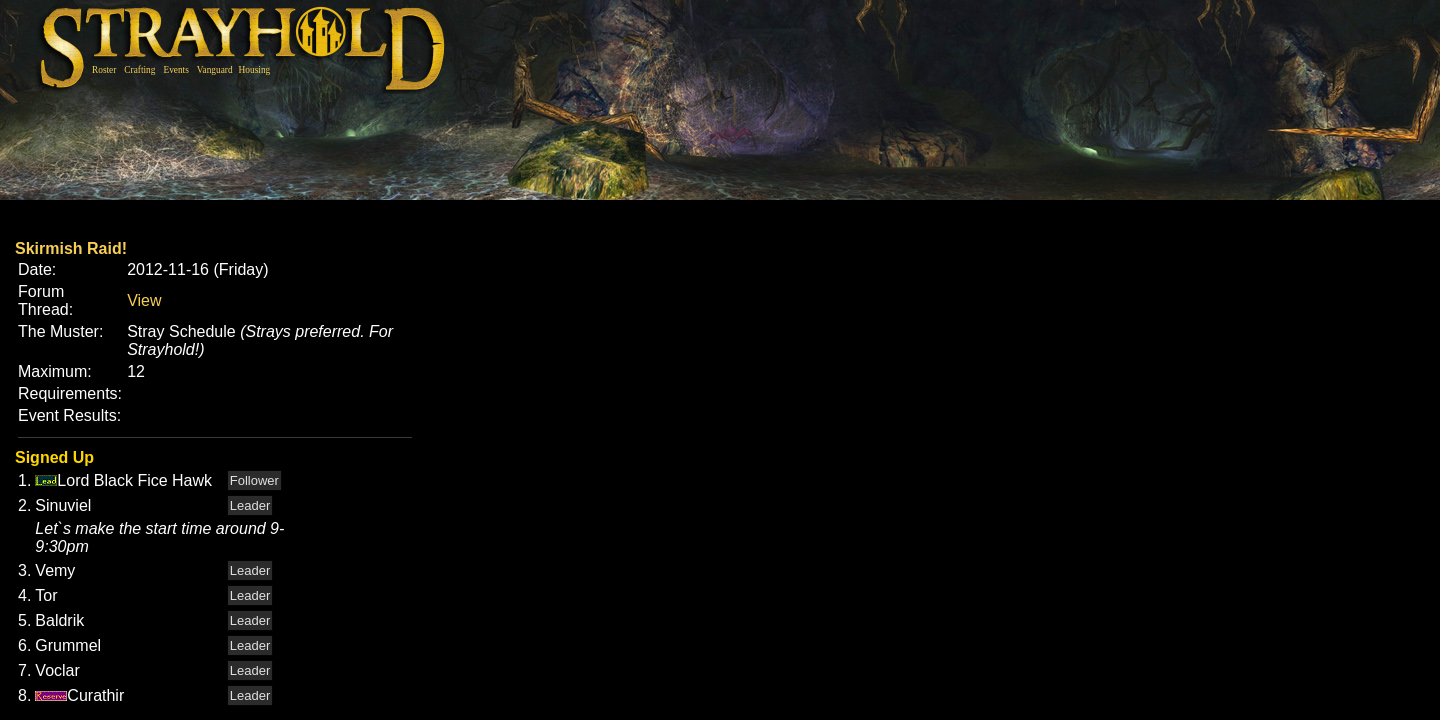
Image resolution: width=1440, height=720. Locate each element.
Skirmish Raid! (71, 248)
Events (175, 70)
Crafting (139, 70)
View (144, 300)
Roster (104, 70)
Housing (255, 70)
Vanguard (215, 70)
